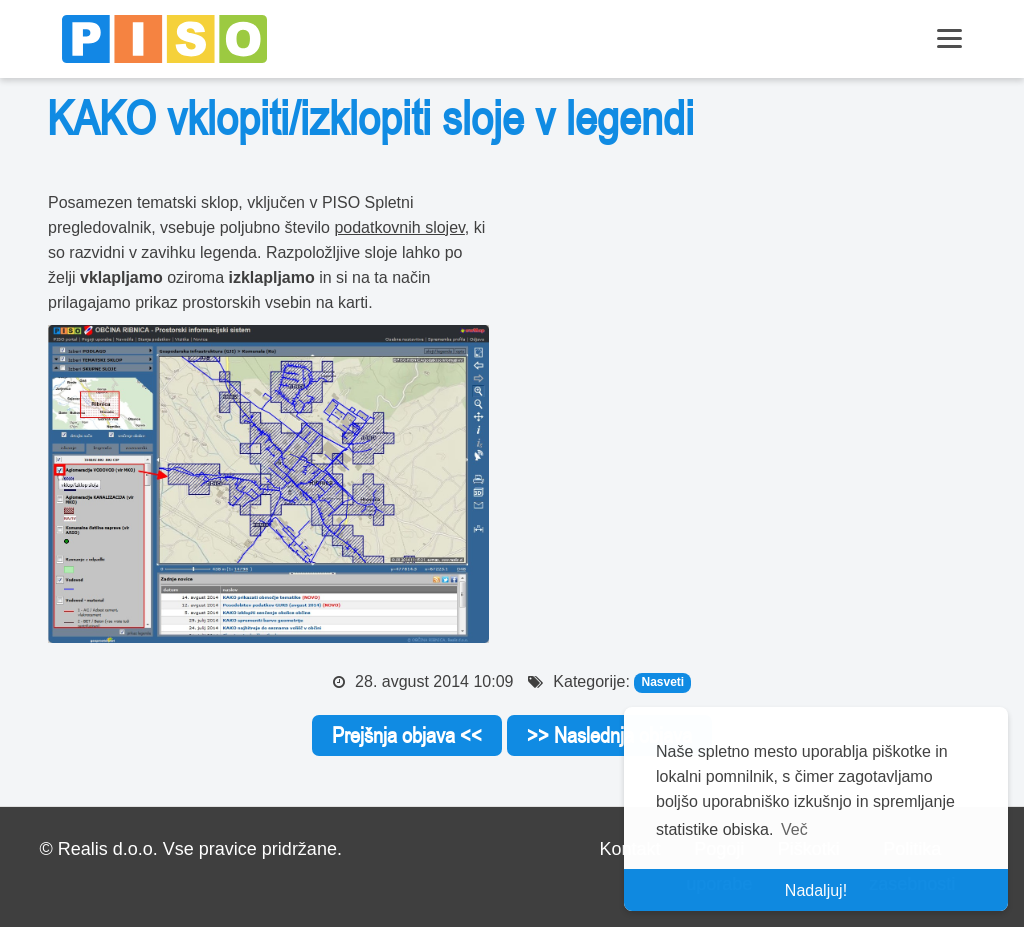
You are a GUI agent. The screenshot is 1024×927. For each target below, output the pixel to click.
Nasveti (662, 683)
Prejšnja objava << (407, 735)
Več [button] (794, 829)
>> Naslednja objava (609, 735)
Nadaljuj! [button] (816, 890)
